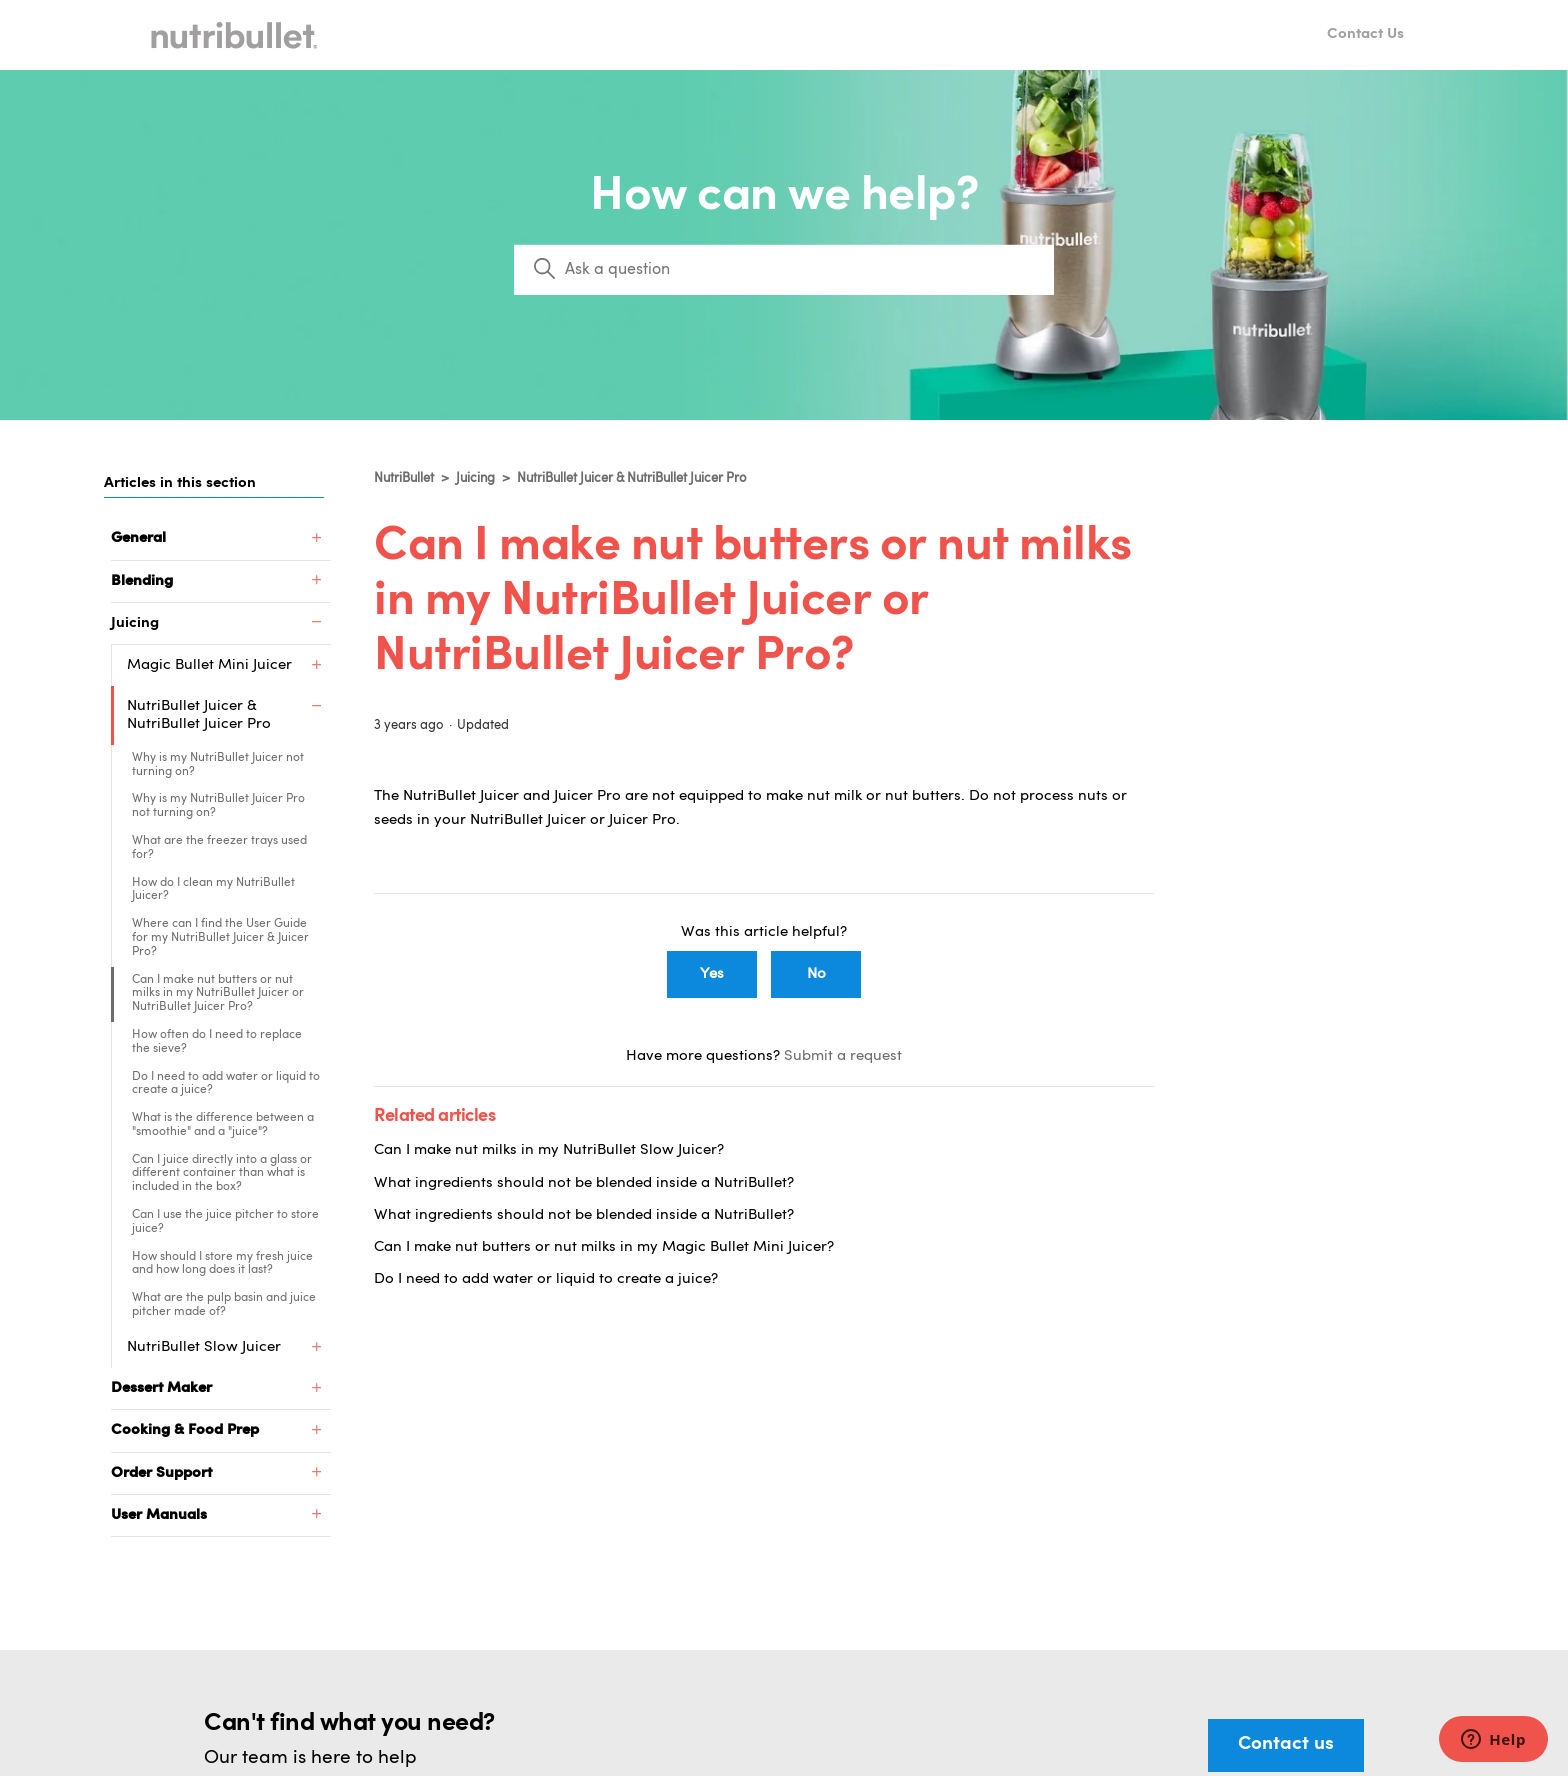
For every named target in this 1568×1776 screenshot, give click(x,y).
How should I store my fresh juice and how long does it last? (222, 1264)
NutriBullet (404, 478)
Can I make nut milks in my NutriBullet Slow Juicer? (549, 1150)
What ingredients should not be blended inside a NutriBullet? (584, 1183)
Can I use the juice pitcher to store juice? (225, 1222)
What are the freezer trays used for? (219, 848)
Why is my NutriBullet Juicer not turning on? (218, 765)
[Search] (784, 270)
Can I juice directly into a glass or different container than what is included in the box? (222, 1174)
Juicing (475, 478)
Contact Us (1365, 34)
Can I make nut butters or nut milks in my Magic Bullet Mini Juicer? (604, 1247)
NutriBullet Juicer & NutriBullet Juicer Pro (632, 478)
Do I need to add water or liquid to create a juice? (226, 1084)
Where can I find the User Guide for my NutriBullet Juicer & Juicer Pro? (220, 938)
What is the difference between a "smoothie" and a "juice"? (223, 1125)
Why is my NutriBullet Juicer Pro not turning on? (218, 806)
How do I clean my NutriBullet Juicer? (213, 890)
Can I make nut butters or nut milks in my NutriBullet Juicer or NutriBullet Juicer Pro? (218, 994)
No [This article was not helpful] (816, 974)
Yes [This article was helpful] (712, 974)
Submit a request (843, 1056)
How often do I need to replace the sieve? (217, 1042)
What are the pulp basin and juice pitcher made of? (224, 1305)
